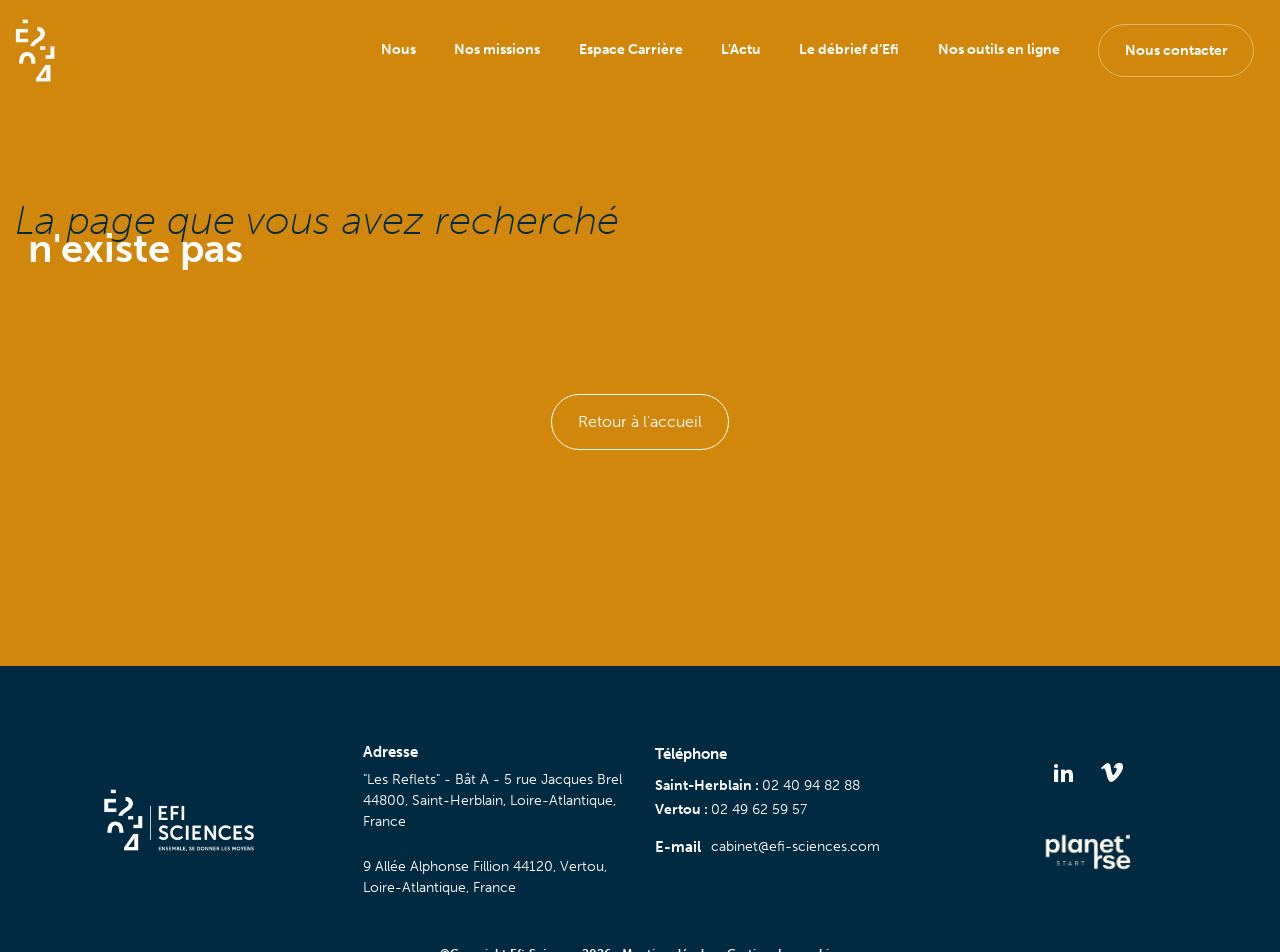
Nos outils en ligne (999, 49)
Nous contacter (1176, 50)
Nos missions (497, 49)
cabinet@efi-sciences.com (795, 846)
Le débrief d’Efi (849, 49)
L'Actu (741, 49)
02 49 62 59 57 (759, 809)
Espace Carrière (631, 49)
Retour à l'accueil (640, 421)
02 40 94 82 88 (811, 785)
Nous (398, 49)
